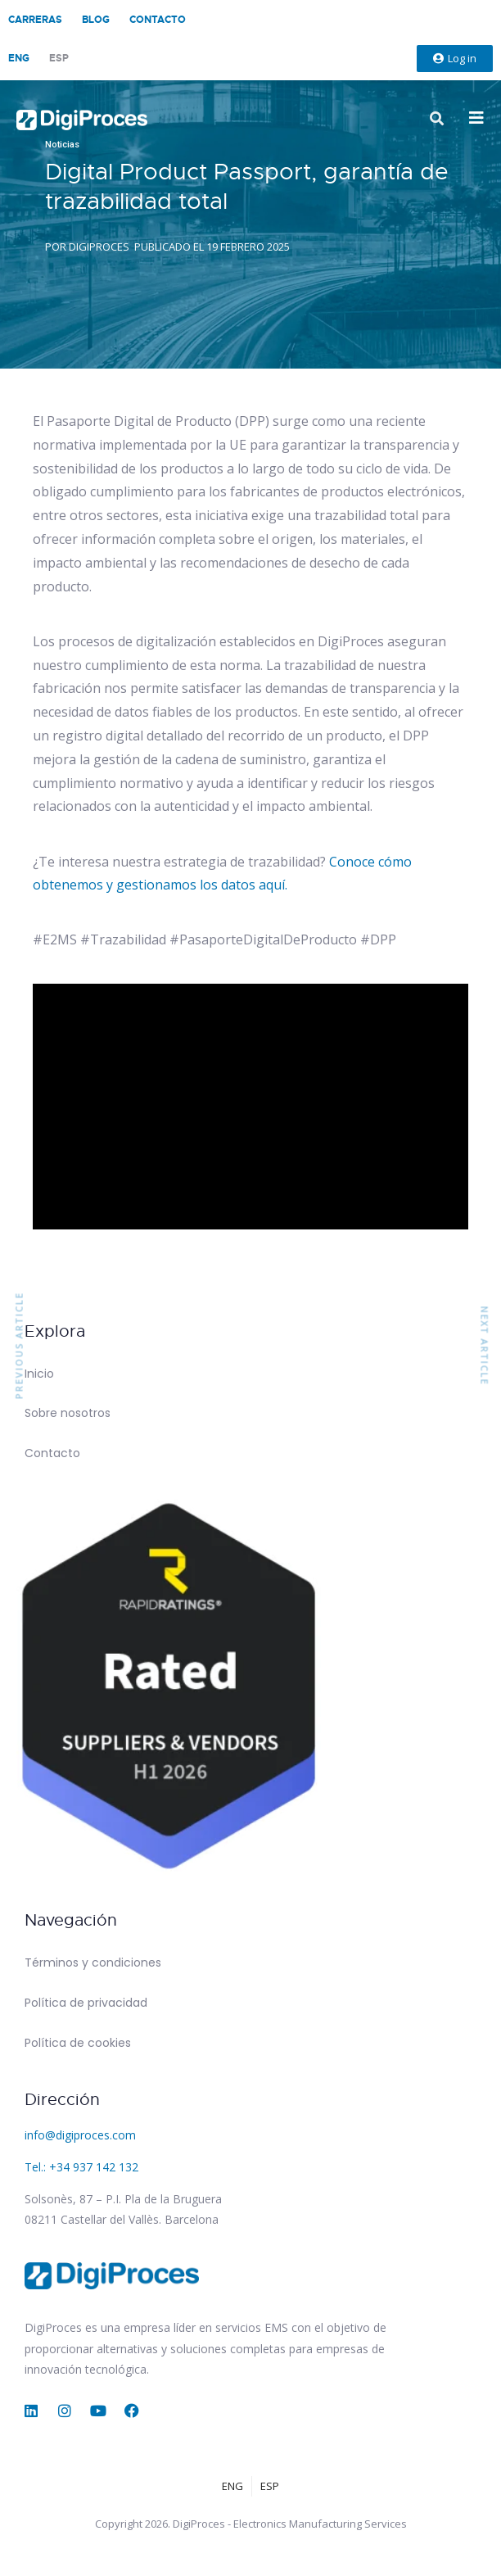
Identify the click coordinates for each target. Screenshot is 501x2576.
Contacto (157, 19)
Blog (96, 19)
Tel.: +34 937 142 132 (81, 2167)
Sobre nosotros (68, 1413)
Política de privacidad (86, 2002)
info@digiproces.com (80, 2135)
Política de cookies (78, 2043)
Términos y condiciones (93, 1962)
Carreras (35, 19)
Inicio (39, 1373)
